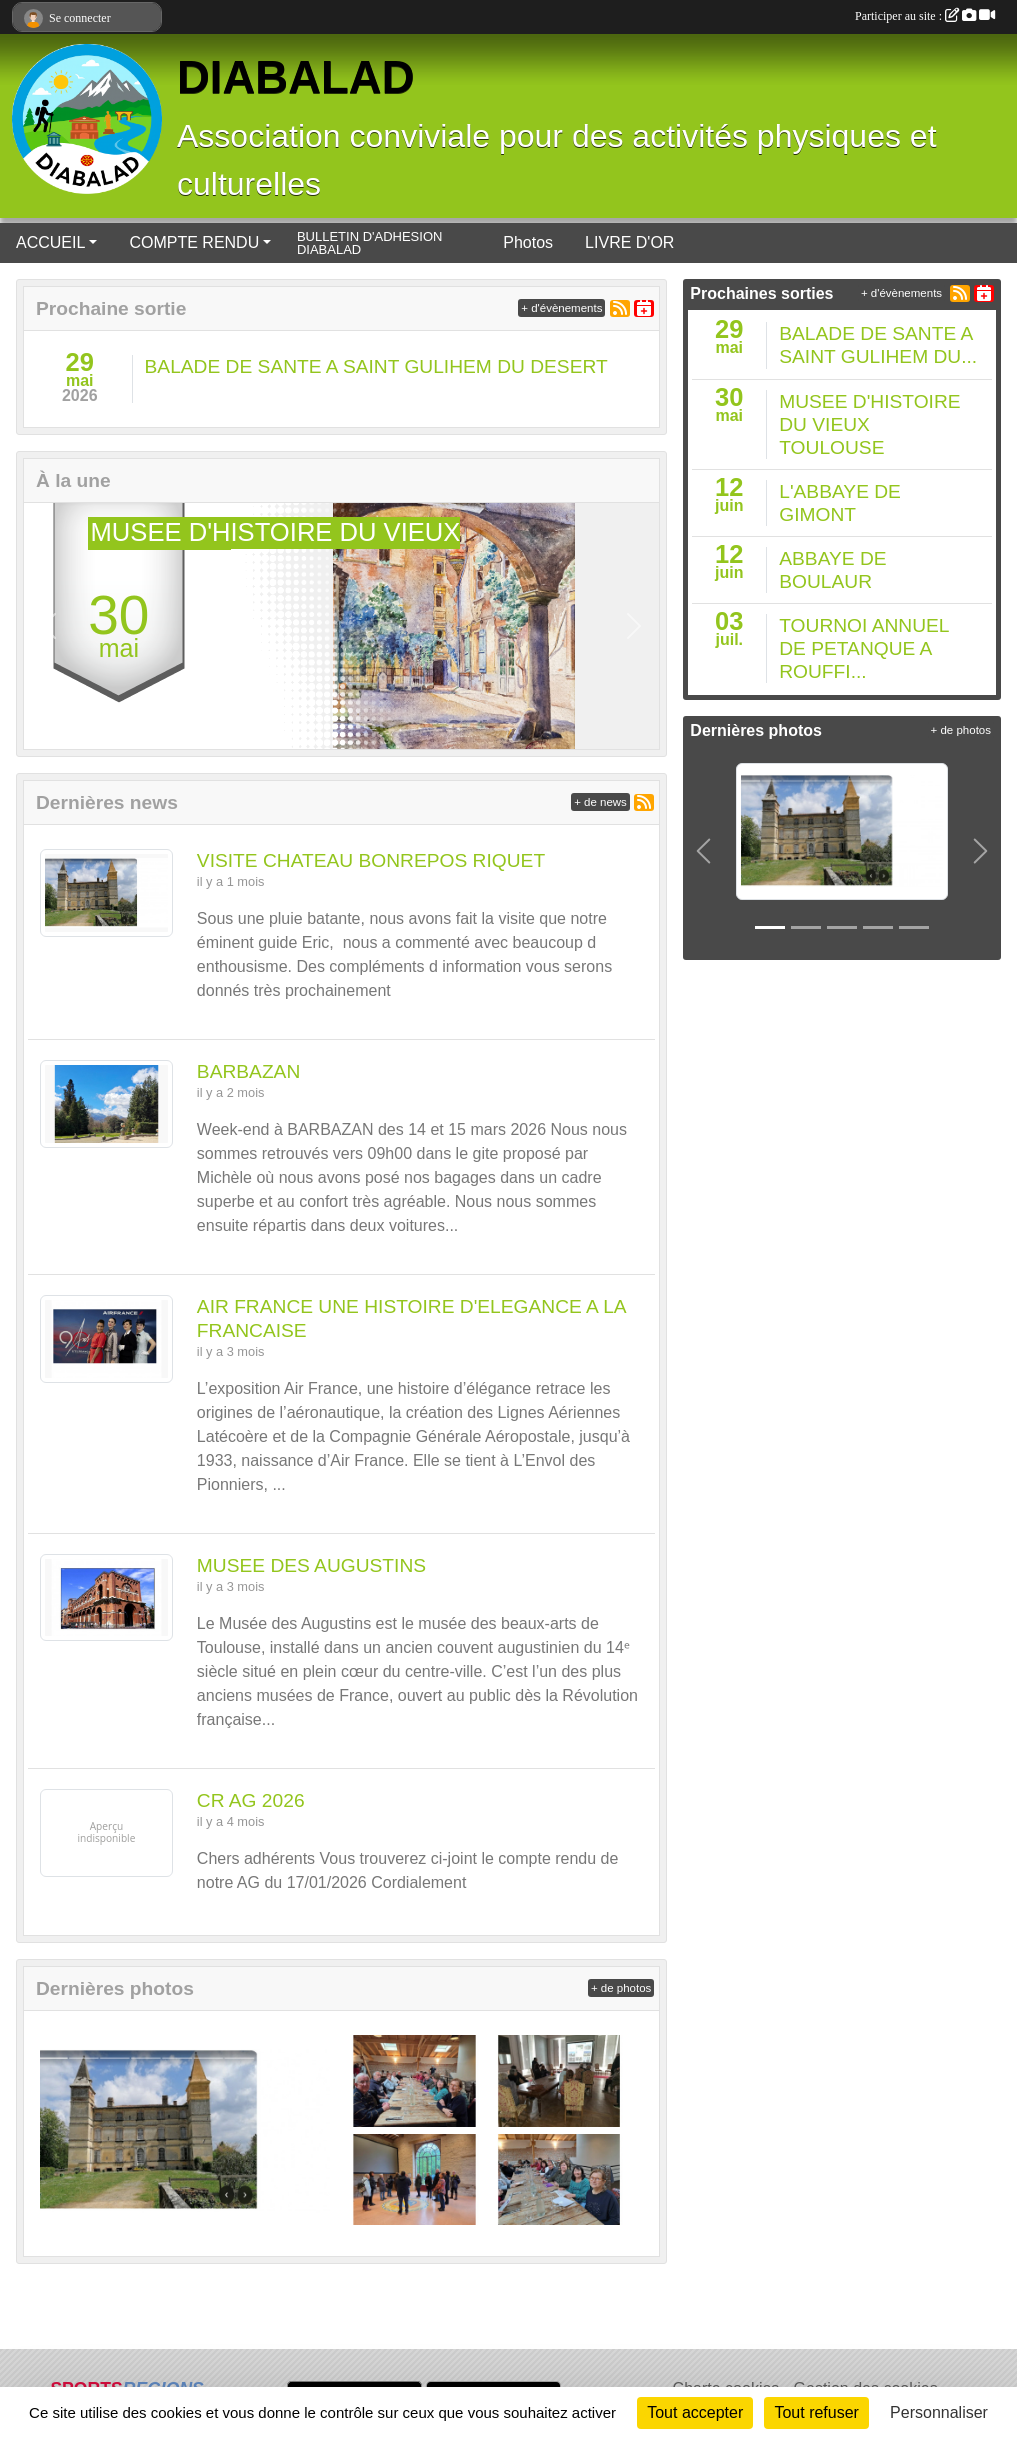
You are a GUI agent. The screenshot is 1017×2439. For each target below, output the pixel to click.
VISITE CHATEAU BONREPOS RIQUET (371, 860)
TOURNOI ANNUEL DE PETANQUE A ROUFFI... (864, 648)
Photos (528, 242)
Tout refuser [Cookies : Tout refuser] (816, 2412)
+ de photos (621, 1988)
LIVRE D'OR (629, 242)
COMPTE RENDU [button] (194, 242)
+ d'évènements (561, 308)
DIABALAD (296, 77)
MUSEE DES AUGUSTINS (311, 1565)
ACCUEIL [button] (50, 242)
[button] (49, 626)
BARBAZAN (248, 1071)
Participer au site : (925, 16)
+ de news (600, 802)
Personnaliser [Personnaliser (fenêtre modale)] (939, 2412)
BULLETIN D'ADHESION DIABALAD (370, 243)
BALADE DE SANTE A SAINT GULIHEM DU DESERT (376, 366)
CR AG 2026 (251, 1800)
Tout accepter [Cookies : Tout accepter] (695, 2412)
